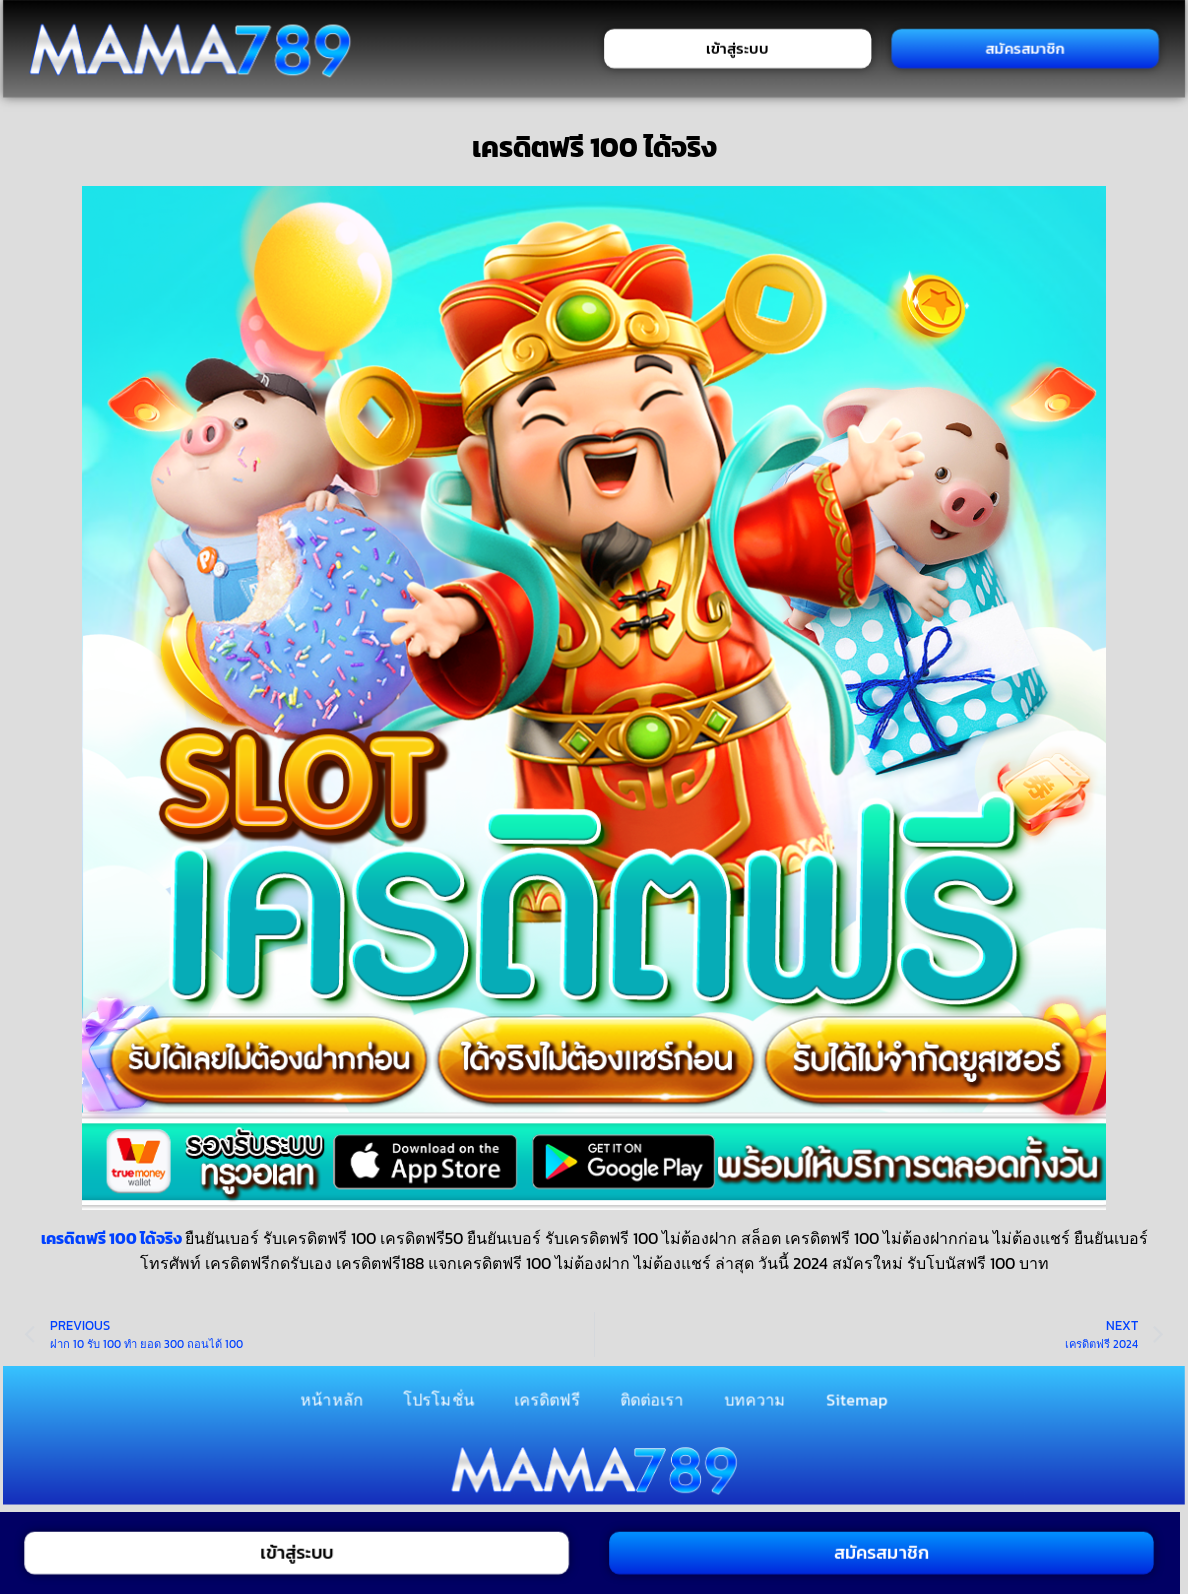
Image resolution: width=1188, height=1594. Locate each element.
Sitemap (857, 1400)
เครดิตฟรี (547, 1400)
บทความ (755, 1400)
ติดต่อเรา (652, 1400)
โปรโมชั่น (438, 1400)
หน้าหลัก (332, 1400)
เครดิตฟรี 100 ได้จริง (111, 1238)
